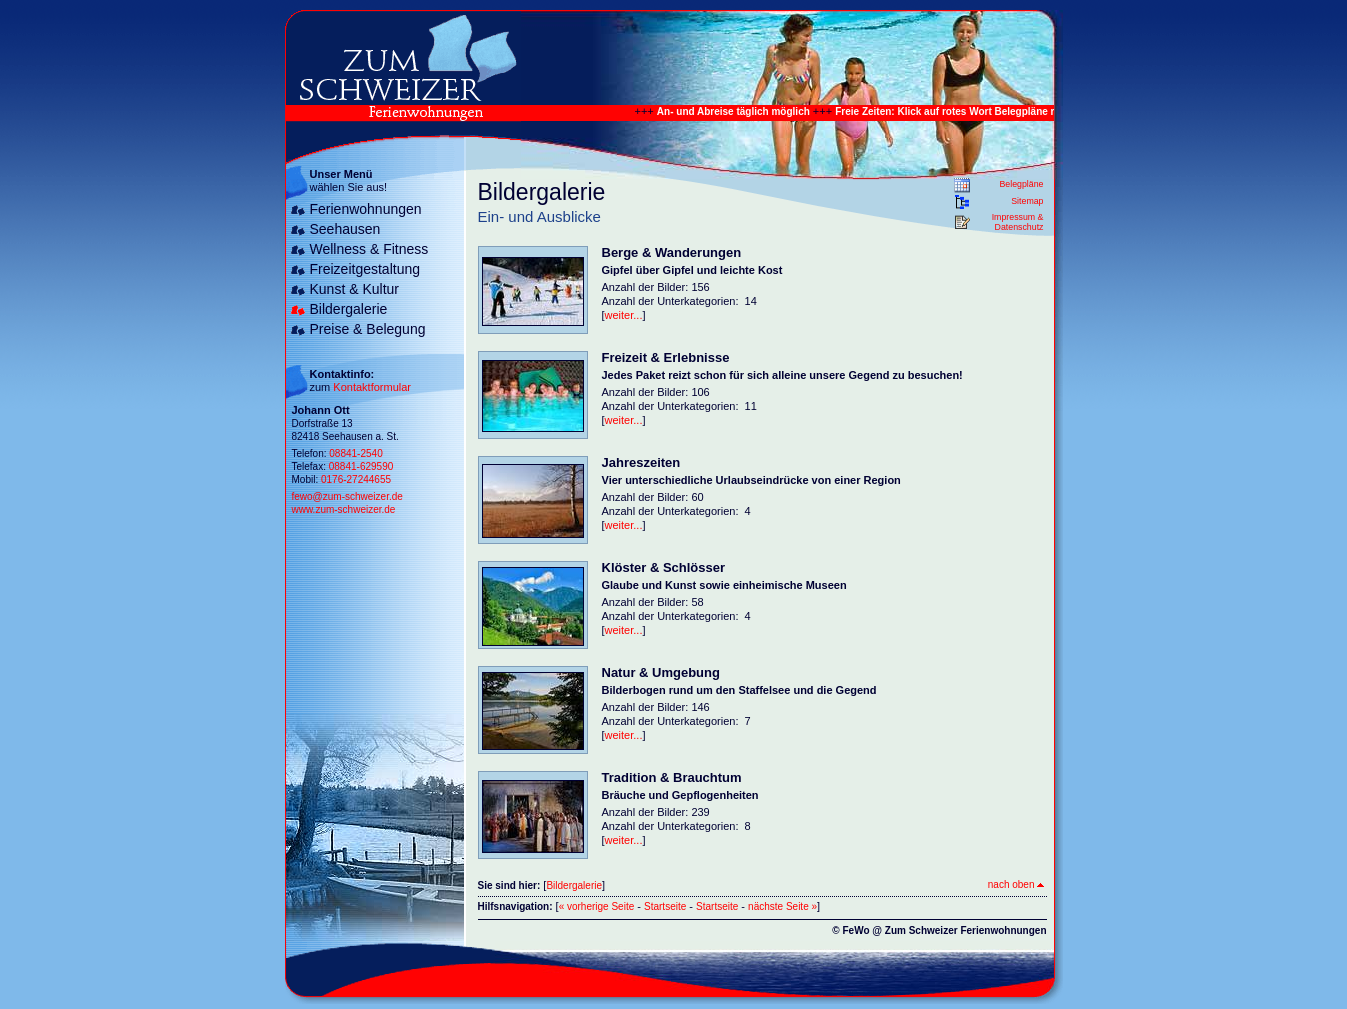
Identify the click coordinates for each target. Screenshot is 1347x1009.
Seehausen (345, 229)
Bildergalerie (349, 309)
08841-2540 (355, 453)
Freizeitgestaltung (365, 269)
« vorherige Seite (597, 906)
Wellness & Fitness (369, 249)
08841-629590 (361, 466)
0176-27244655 (356, 479)
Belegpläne (1021, 184)
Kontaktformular (372, 387)
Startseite (665, 906)
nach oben (1016, 884)
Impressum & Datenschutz (1018, 222)
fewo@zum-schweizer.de (347, 496)
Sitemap (1027, 201)
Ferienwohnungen (366, 209)
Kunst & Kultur (355, 289)
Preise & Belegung (368, 329)
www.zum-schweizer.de (344, 509)
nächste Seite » (782, 906)
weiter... (624, 315)
